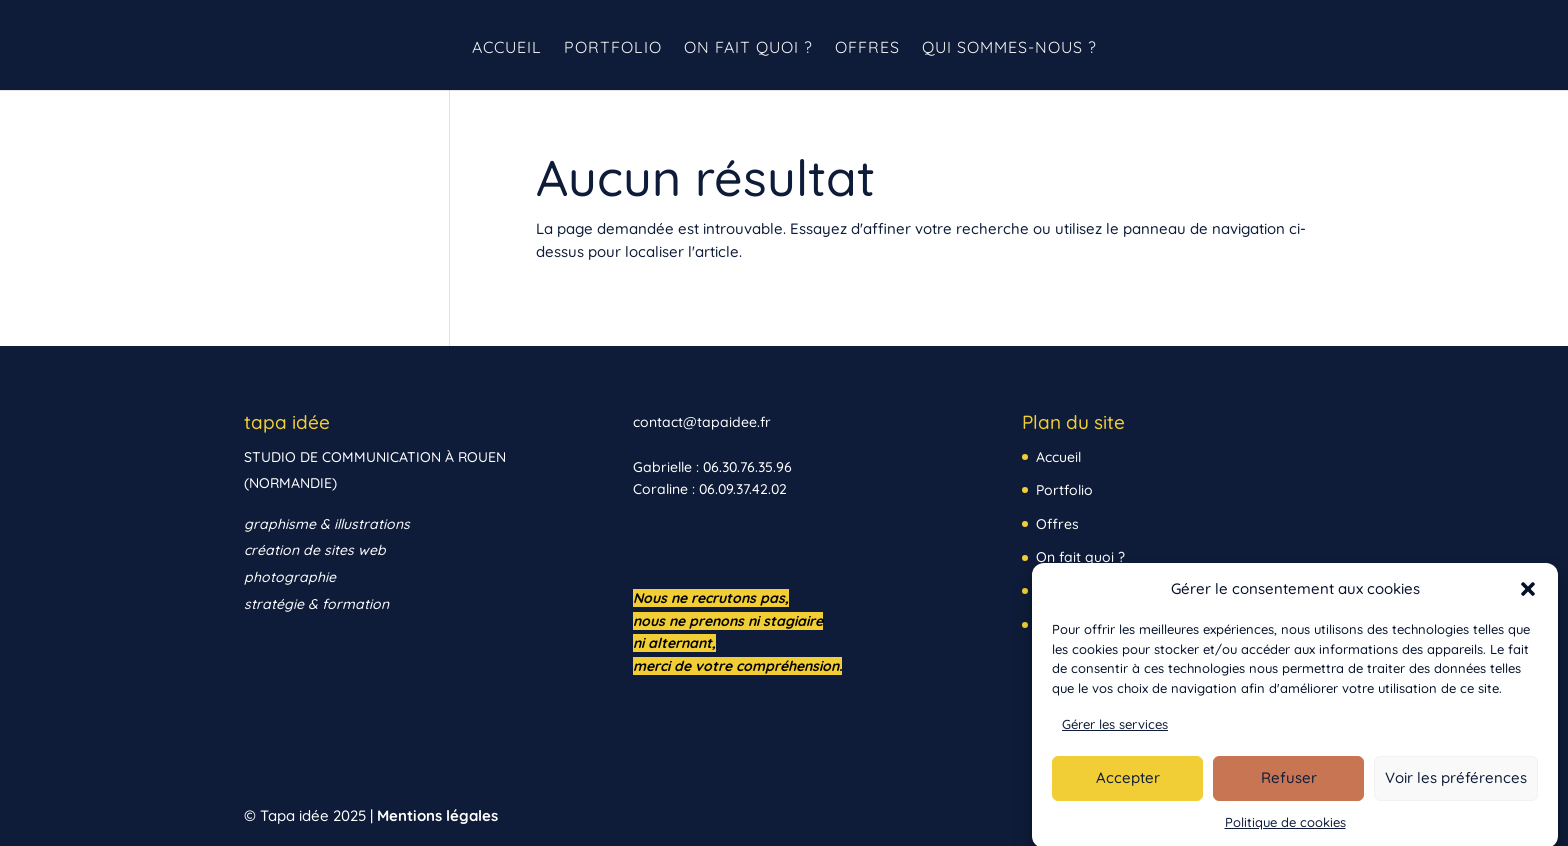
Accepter (1128, 785)
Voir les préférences (1456, 785)
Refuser (1289, 785)
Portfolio (613, 48)
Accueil (507, 48)
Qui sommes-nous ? (1009, 48)
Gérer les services (1115, 732)
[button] (1528, 597)
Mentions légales (437, 815)
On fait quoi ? (748, 48)
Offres (867, 48)
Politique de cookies (1285, 830)
